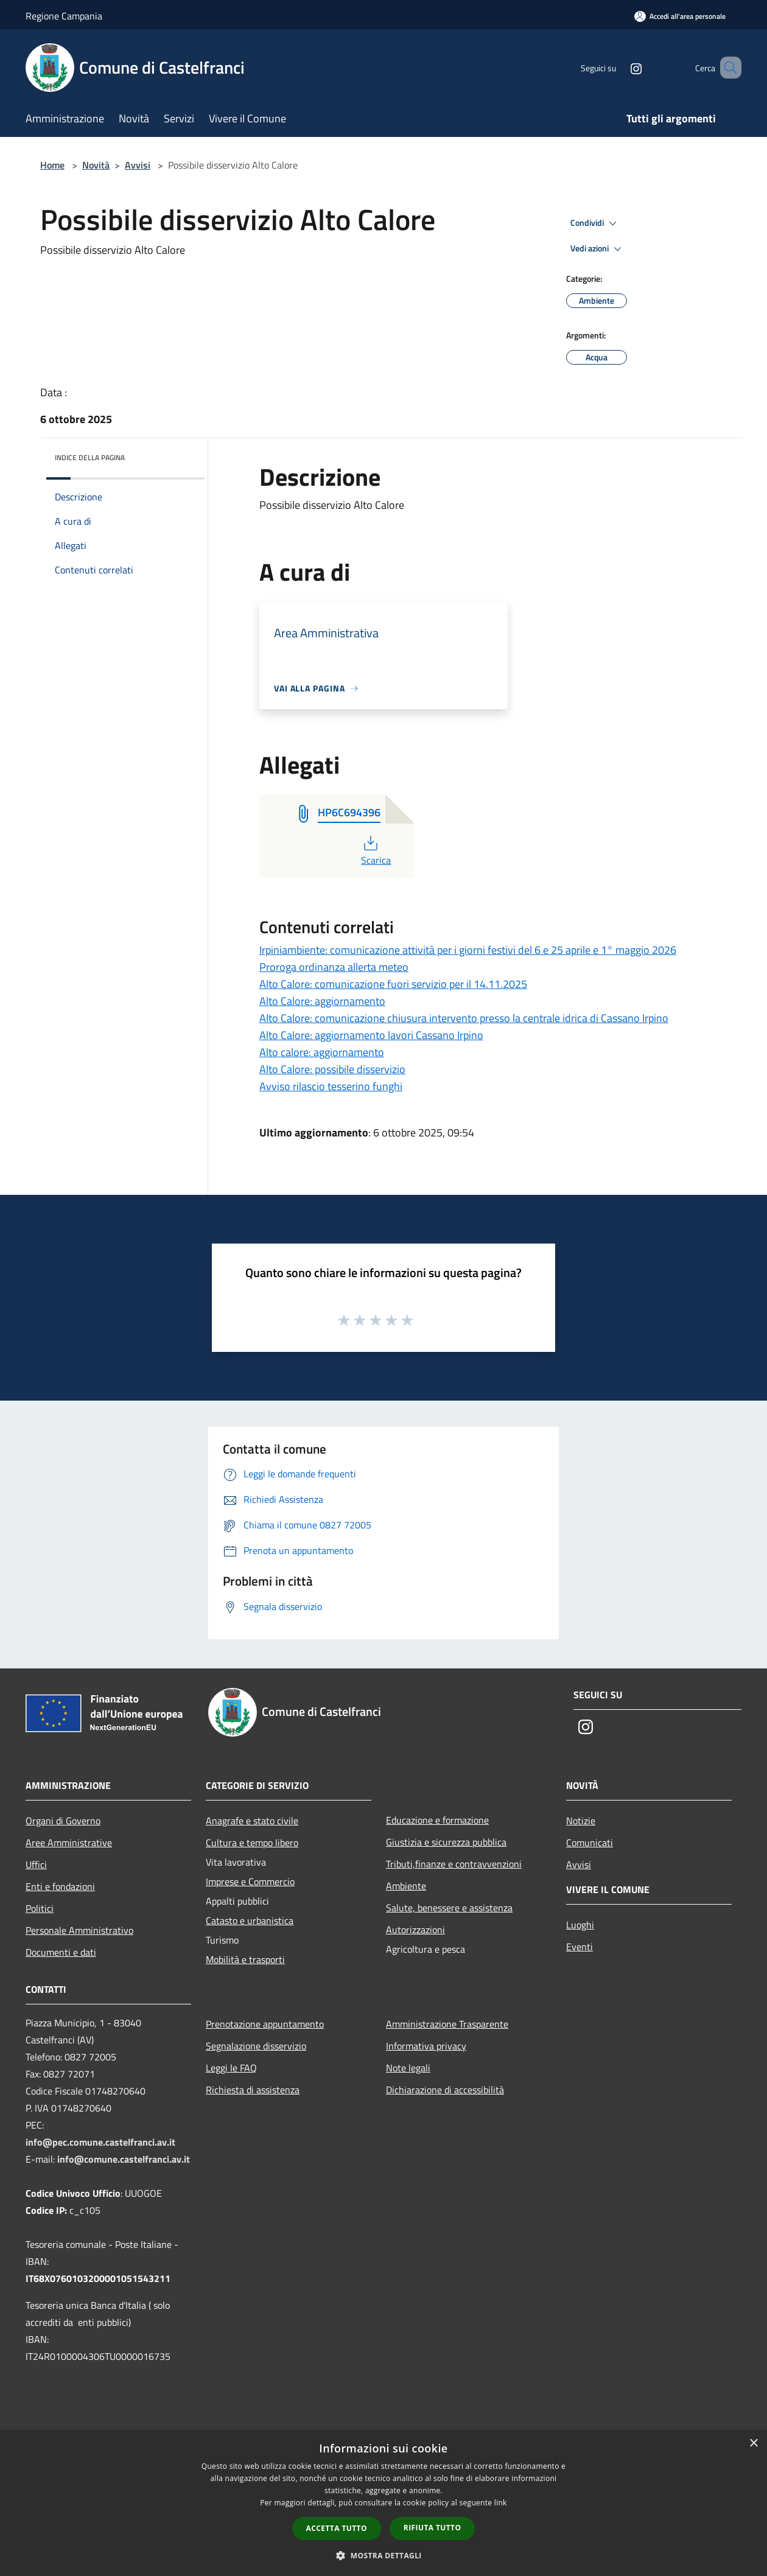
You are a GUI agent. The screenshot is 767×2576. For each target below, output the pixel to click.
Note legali (408, 2067)
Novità (96, 165)
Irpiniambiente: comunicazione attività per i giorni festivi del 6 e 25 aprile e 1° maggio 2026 (467, 950)
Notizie (580, 1820)
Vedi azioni (597, 249)
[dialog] (383, 2503)
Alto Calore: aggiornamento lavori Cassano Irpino (371, 1035)
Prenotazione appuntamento (265, 2024)
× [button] (753, 2443)
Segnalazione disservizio (256, 2046)
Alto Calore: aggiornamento (322, 1001)
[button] (383, 2555)
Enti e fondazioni (60, 1886)
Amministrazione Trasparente (447, 2024)
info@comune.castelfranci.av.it (123, 2159)
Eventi (579, 1946)
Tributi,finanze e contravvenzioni (454, 1864)
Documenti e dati (61, 1952)
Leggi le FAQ (231, 2067)
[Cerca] (726, 67)
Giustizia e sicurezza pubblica (446, 1842)
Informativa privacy (426, 2046)
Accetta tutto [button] (336, 2528)
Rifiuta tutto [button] (432, 2527)
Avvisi (137, 165)
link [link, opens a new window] (500, 2502)
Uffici (36, 1864)
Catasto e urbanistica (249, 1920)
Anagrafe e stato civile (252, 1820)
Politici (40, 1908)
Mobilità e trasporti (245, 1959)
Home (52, 165)
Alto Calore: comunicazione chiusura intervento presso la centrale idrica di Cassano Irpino (463, 1018)
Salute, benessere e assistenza (449, 1907)
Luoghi (580, 1924)
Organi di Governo (63, 1820)
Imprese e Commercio (250, 1881)
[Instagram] (618, 67)
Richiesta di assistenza (252, 2089)
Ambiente (406, 1885)
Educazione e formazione (437, 1820)
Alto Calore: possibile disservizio (332, 1069)
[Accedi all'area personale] (679, 16)
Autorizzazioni (415, 1929)
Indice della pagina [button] (90, 457)
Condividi (595, 223)
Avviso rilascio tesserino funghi (330, 1086)
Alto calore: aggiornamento (321, 1052)
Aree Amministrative (69, 1842)
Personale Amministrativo (79, 1930)
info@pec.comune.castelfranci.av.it (100, 2142)
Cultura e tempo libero (252, 1842)
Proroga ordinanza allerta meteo (333, 967)
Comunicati (589, 1842)
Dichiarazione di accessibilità (445, 2089)
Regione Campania (64, 16)
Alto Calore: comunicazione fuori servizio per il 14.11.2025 (393, 984)
